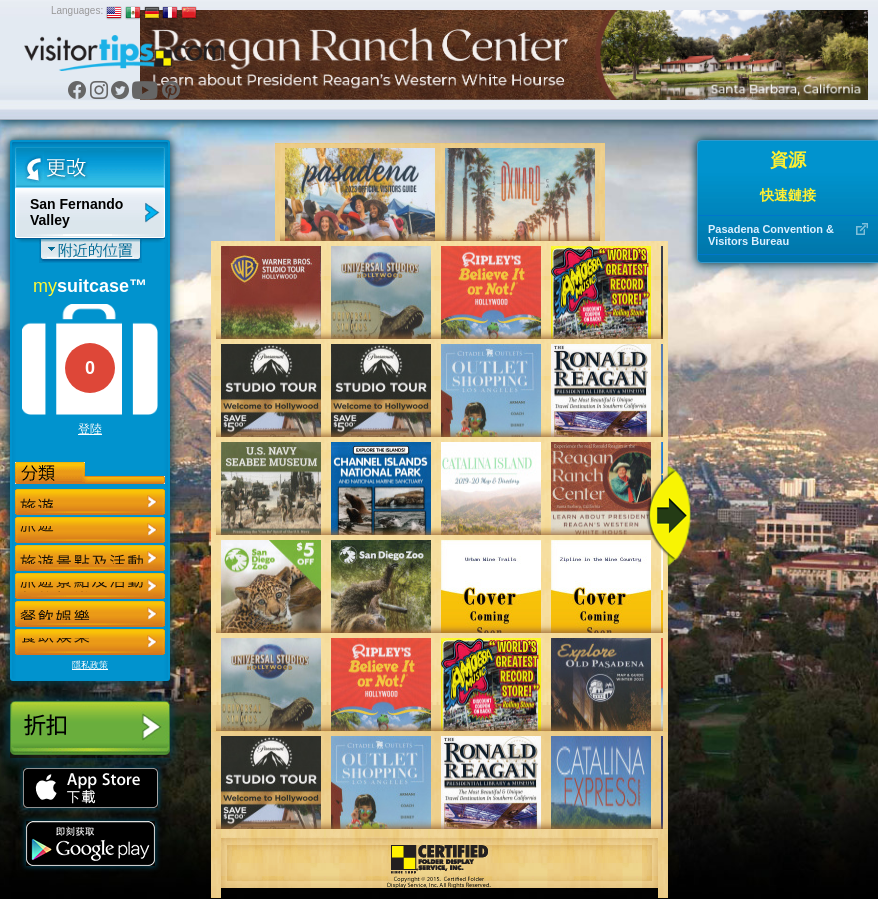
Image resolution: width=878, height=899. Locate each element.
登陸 (90, 429)
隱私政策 (90, 665)
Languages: (77, 10)
